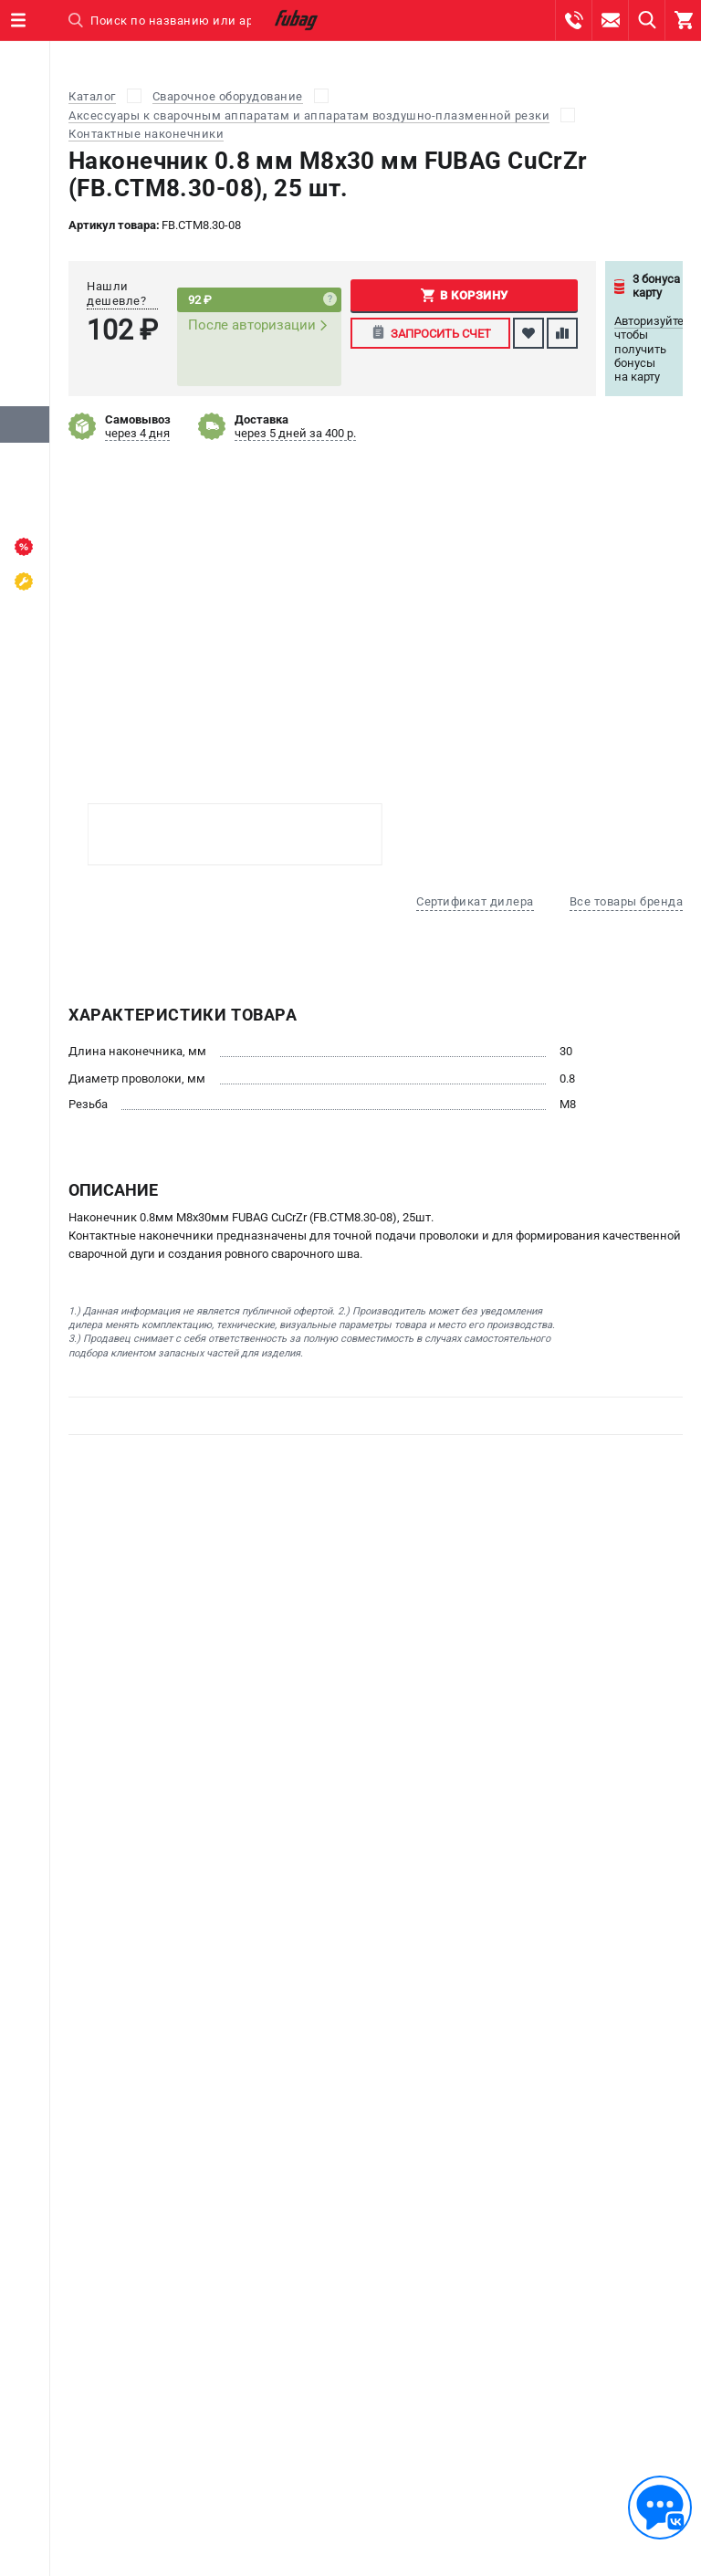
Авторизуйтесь (655, 321)
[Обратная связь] (660, 2507)
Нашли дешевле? (116, 293)
